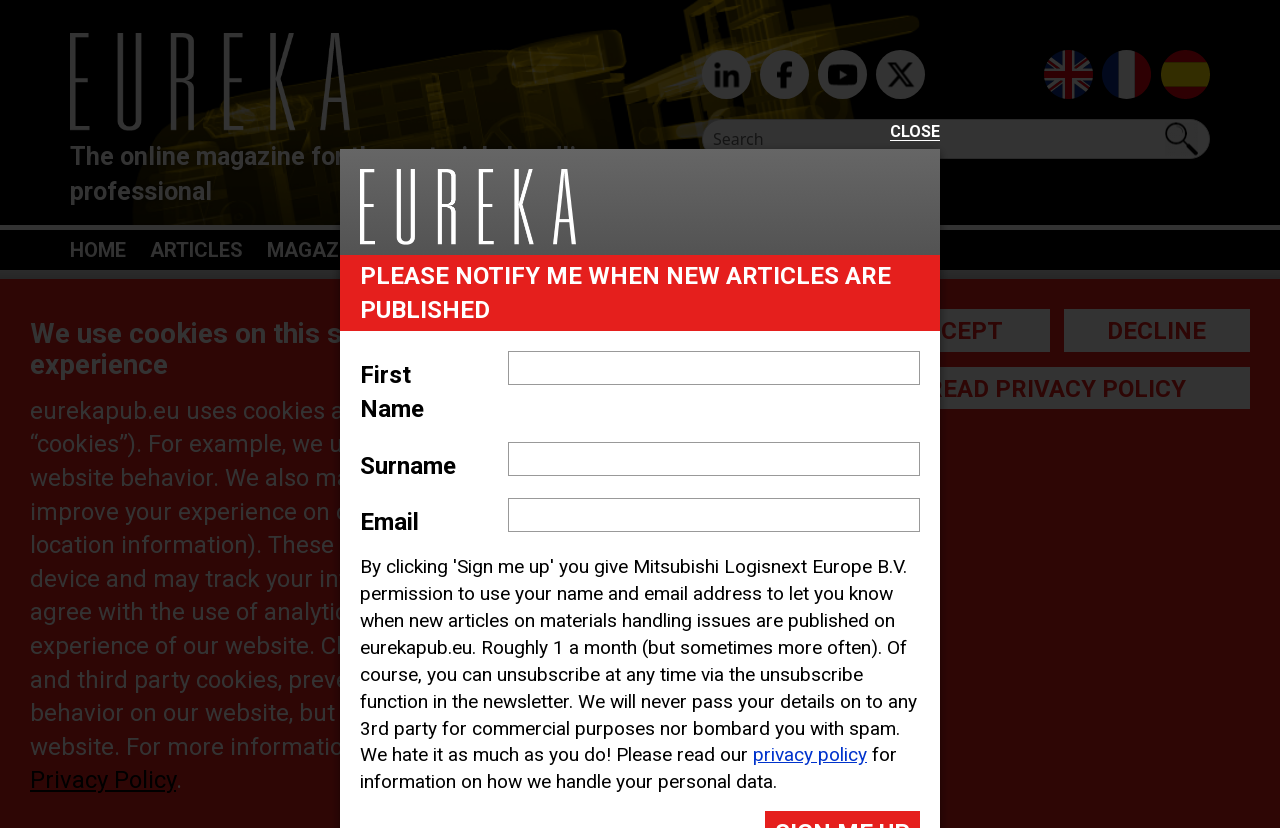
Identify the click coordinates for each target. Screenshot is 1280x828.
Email (389, 522)
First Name (392, 392)
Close (915, 132)
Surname (408, 466)
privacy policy (810, 754)
